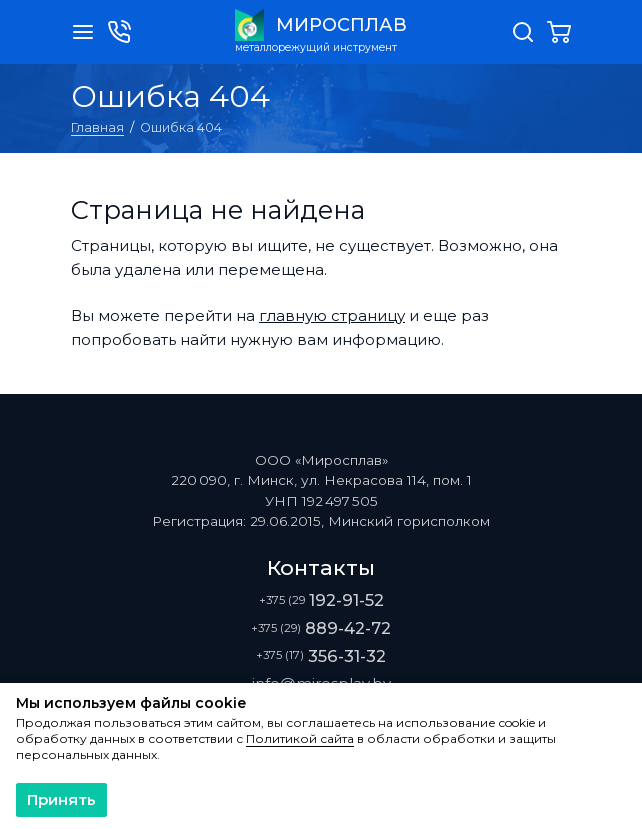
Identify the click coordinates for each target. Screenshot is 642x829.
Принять (61, 799)
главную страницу (332, 315)
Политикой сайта (300, 739)
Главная (97, 127)
